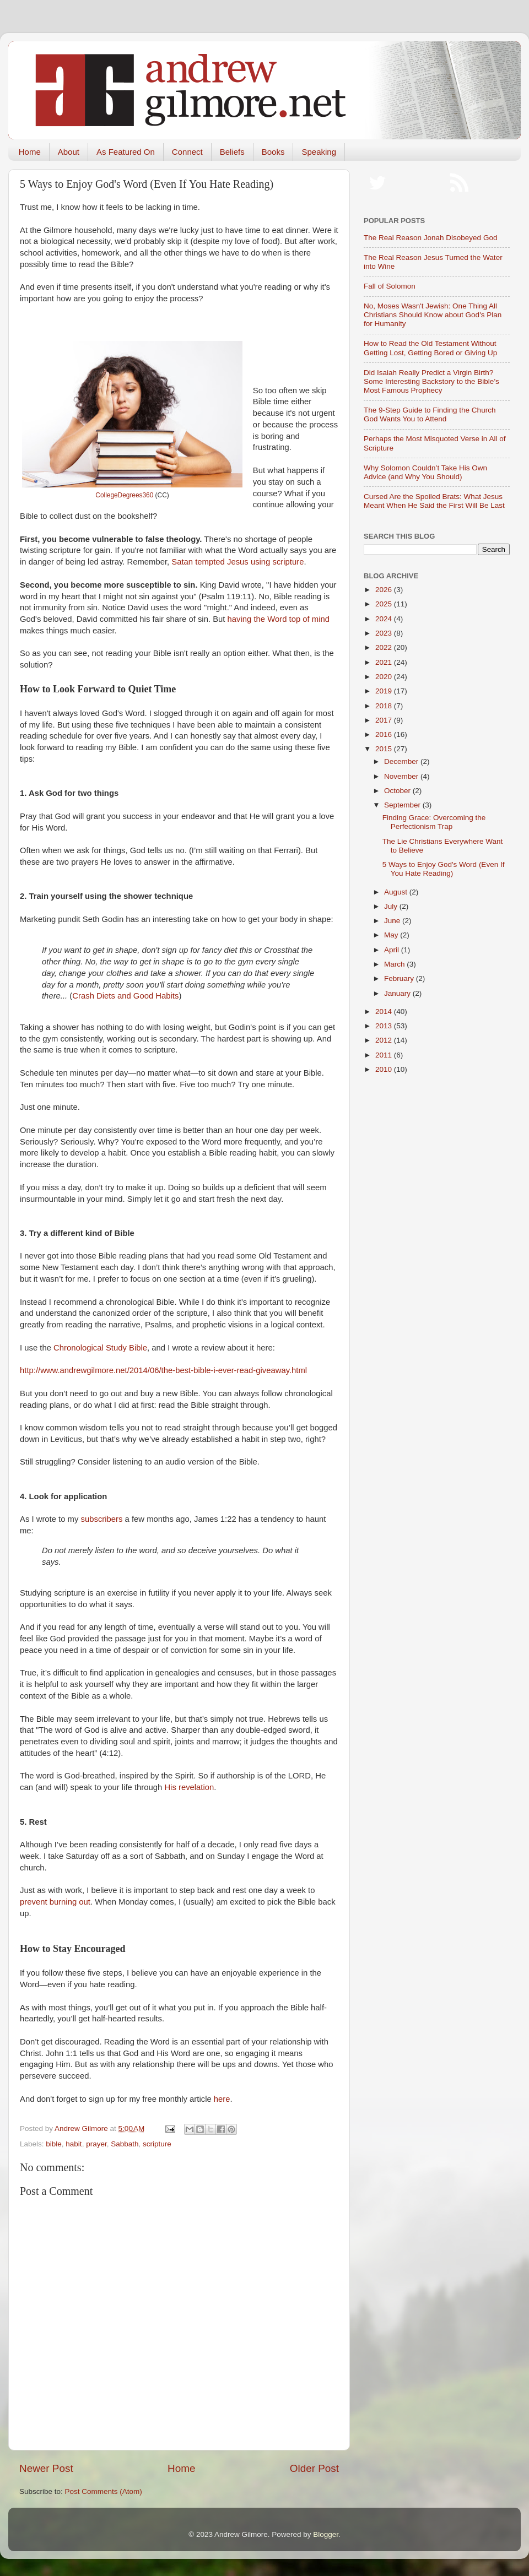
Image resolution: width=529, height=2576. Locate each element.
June (393, 920)
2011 (384, 1055)
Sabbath (124, 2144)
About (68, 151)
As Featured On (125, 151)
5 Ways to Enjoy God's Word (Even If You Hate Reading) (443, 868)
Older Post (314, 2468)
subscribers (102, 1519)
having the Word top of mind (279, 619)
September (403, 805)
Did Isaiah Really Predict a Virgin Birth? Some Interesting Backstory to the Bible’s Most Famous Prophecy (431, 381)
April (392, 950)
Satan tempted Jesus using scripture (237, 561)
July (392, 906)
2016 (384, 734)
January (398, 993)
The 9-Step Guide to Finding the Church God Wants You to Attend (429, 414)
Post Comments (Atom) (103, 2491)
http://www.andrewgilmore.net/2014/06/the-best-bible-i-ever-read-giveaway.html (163, 1370)
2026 (384, 589)
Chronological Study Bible (100, 1347)
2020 (384, 677)
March (395, 964)
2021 (384, 662)
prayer (96, 2144)
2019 (384, 691)
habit (74, 2144)
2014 (384, 1011)
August (396, 892)
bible (54, 2144)
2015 (384, 749)
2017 (384, 720)
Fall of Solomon (389, 286)
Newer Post (46, 2468)
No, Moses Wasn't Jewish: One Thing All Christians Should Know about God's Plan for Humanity (432, 315)
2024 (384, 619)
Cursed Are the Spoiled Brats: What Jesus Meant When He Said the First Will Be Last (434, 500)
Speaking (318, 151)
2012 (384, 1040)
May (392, 935)
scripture (157, 2144)
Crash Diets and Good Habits (125, 995)
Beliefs (232, 151)
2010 (384, 1069)
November (402, 776)
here (222, 2099)
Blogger (325, 2534)
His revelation (189, 1787)
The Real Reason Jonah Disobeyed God (430, 238)
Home (30, 151)
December (402, 761)
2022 (384, 647)
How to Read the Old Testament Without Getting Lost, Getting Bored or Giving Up (430, 347)
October (398, 791)
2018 (384, 706)
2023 (384, 633)
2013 (384, 1026)
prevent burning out (55, 1901)
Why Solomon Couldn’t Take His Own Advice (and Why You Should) (425, 472)
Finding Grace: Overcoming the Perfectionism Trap (434, 822)
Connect (187, 151)
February (400, 978)
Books (273, 151)
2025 (384, 604)
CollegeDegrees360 (124, 495)
